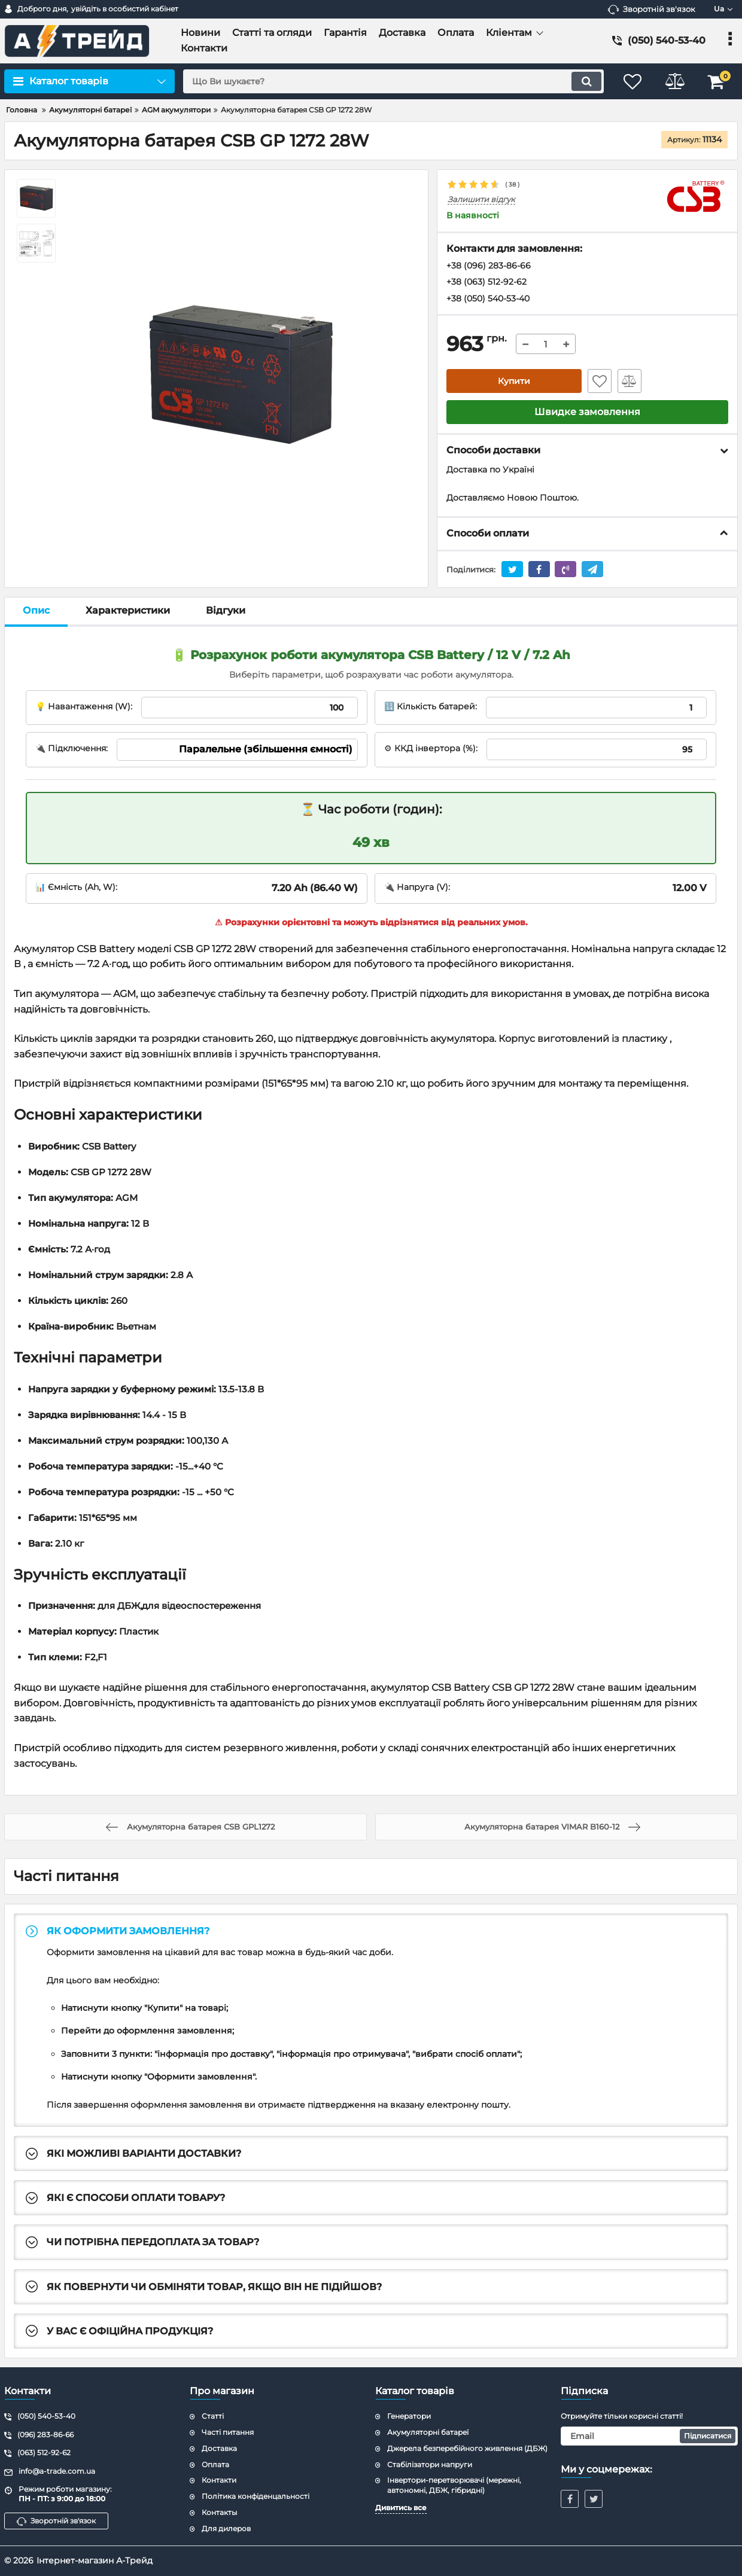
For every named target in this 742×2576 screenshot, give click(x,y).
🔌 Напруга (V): (417, 887)
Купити (514, 381)
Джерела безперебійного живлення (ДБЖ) (467, 2448)
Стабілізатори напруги (429, 2464)
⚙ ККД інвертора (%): (431, 748)
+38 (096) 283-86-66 (488, 265)
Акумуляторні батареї (428, 2432)
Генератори (409, 2416)
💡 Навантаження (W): (83, 706)
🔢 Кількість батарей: (430, 706)
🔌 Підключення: (71, 748)
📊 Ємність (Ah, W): (76, 887)
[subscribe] (649, 2436)
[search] (393, 81)
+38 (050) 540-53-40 (488, 298)
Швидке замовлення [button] (587, 411)
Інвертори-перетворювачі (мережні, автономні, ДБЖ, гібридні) (454, 2485)
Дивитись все (401, 2507)
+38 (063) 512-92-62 (486, 281)
